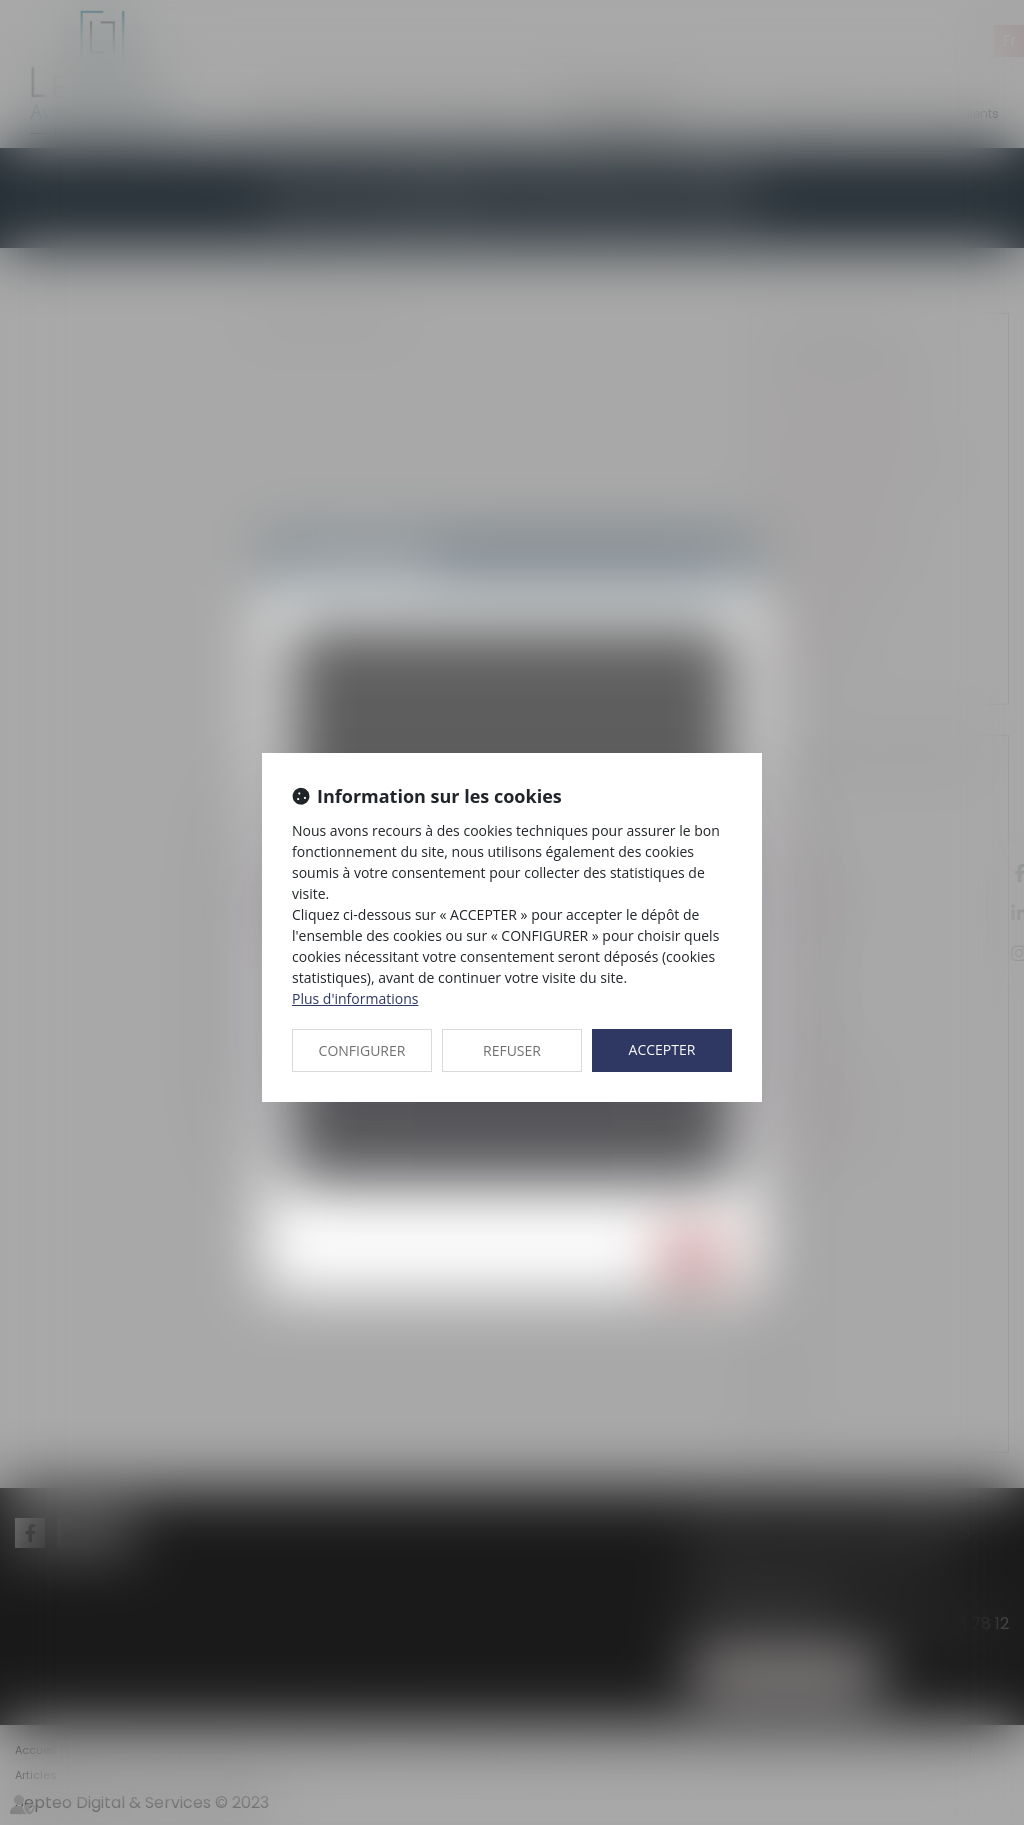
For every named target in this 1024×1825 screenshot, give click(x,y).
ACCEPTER (662, 1049)
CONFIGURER (362, 1050)
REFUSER (512, 1050)
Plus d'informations (355, 998)
